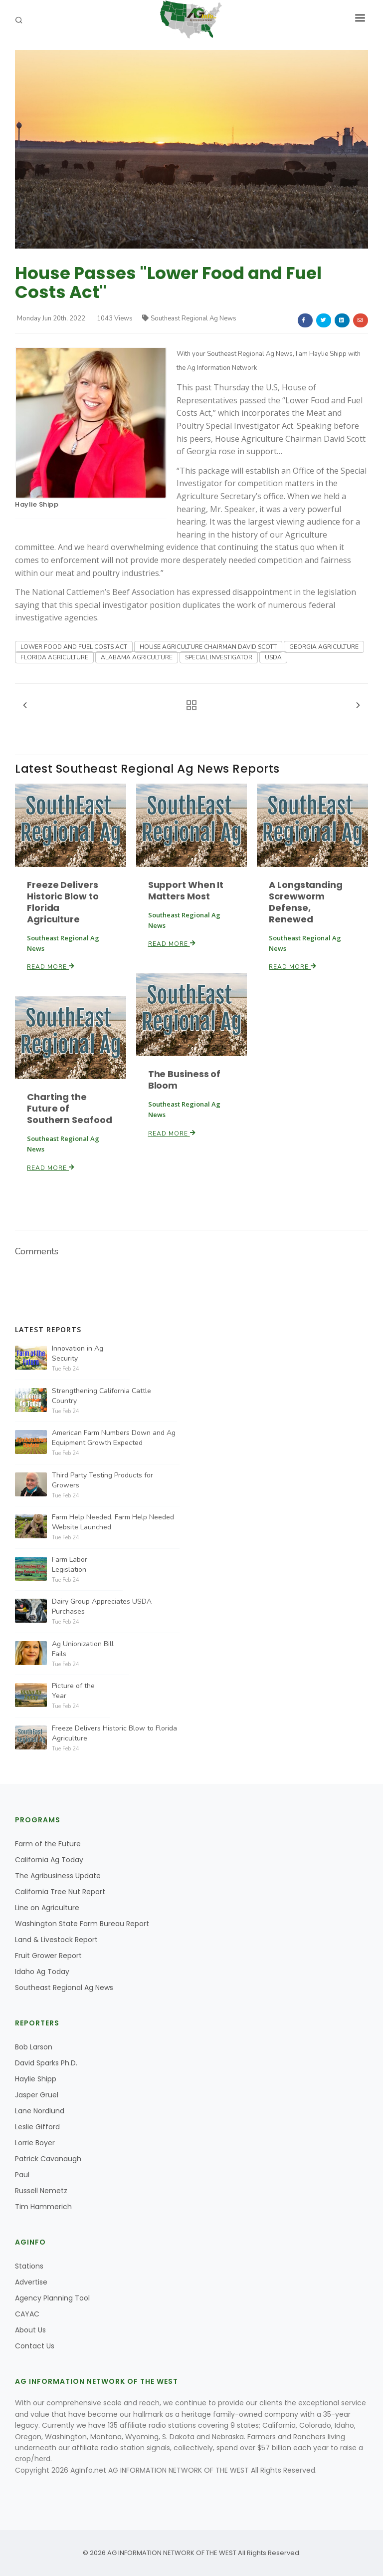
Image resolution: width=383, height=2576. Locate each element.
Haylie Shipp (36, 504)
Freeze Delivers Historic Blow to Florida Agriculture (62, 901)
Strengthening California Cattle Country (101, 1396)
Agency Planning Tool (52, 2298)
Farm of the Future (48, 1844)
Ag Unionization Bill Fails (83, 1649)
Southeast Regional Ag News (189, 318)
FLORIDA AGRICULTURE (54, 657)
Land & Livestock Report (56, 1940)
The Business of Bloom (184, 1080)
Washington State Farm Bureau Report (82, 1924)
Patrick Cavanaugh (48, 2159)
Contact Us (34, 2346)
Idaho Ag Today (42, 1972)
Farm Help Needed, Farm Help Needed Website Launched (113, 1522)
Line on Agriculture (47, 1908)
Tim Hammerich (43, 2207)
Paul (22, 2175)
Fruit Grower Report (48, 1956)
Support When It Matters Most (185, 890)
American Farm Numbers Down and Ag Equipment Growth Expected (114, 1437)
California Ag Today (49, 1860)
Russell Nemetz (41, 2191)
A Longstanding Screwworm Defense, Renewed (305, 901)
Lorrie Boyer (35, 2143)
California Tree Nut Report (60, 1892)
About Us (30, 2330)
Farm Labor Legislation (69, 1564)
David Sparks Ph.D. (46, 2063)
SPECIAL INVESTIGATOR (218, 657)
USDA (273, 657)
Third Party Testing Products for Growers (102, 1480)
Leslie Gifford (37, 2127)
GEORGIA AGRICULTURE (324, 647)
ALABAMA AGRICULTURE (137, 657)
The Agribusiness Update (58, 1876)
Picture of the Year (73, 1691)
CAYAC (27, 2314)
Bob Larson (33, 2047)
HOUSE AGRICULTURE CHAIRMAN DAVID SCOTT (208, 647)
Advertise (31, 2282)
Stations (29, 2266)
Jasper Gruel (36, 2095)
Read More (51, 967)
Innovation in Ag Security (77, 1353)
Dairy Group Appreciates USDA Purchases (102, 1606)
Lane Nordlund (39, 2111)
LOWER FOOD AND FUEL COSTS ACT (73, 647)
